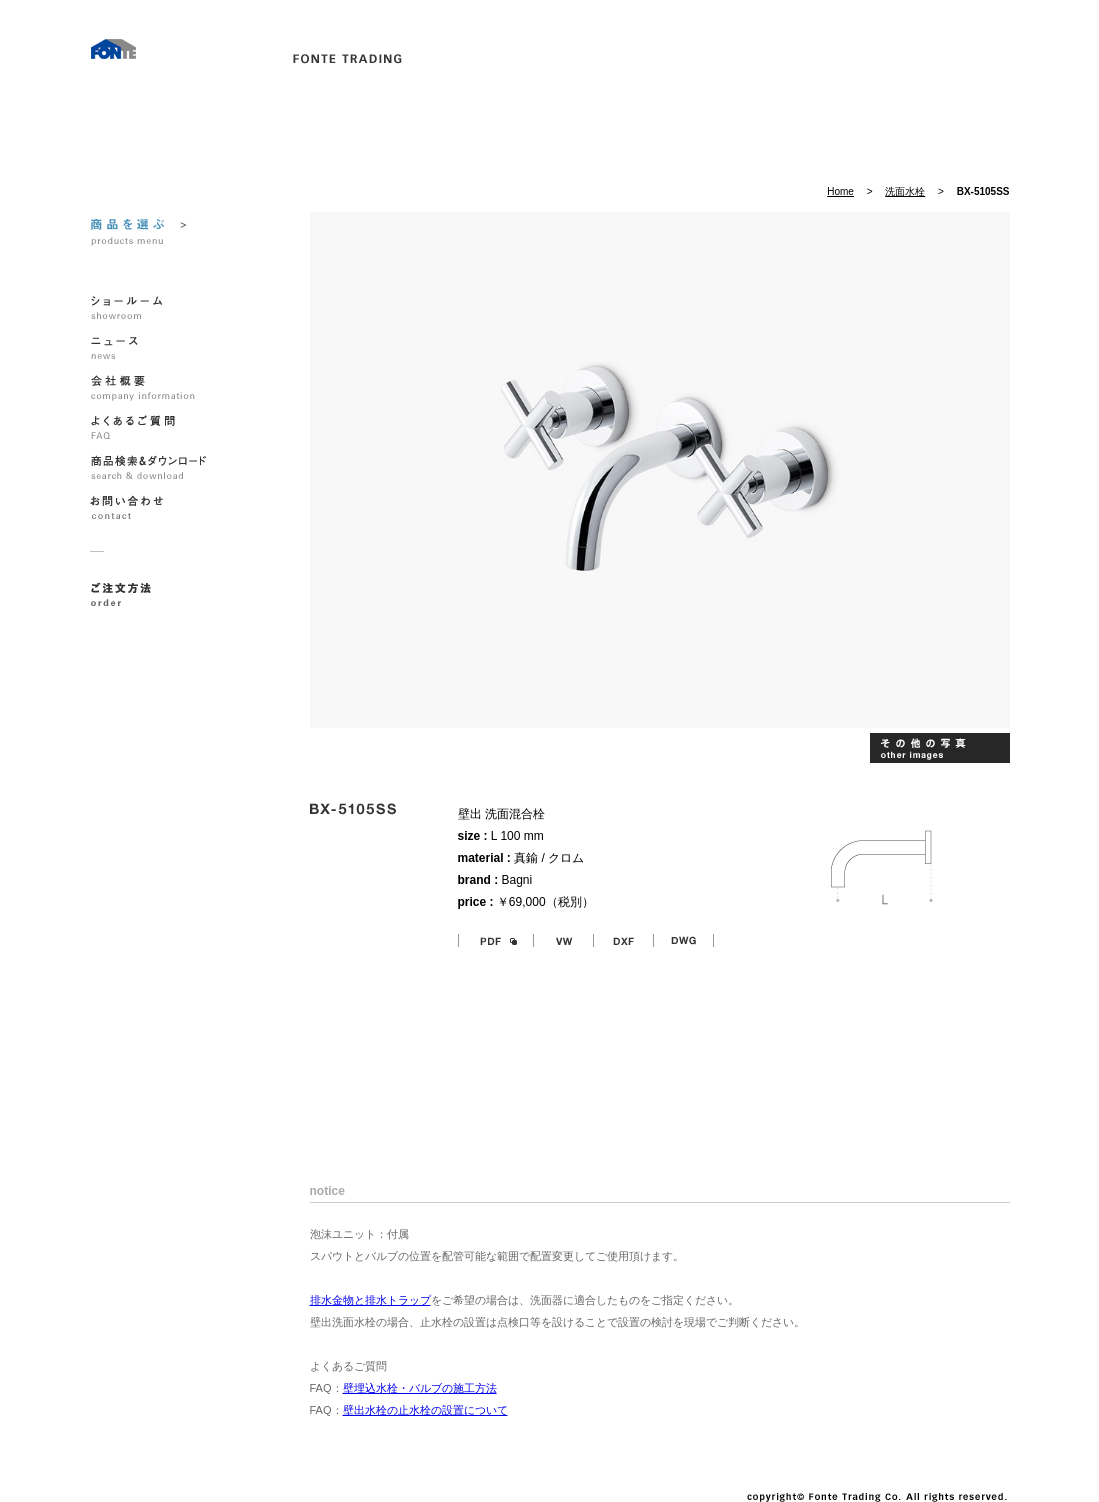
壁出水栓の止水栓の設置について (425, 1410)
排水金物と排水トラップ (370, 1300)
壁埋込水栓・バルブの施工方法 (420, 1388)
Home (840, 191)
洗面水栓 (905, 191)
